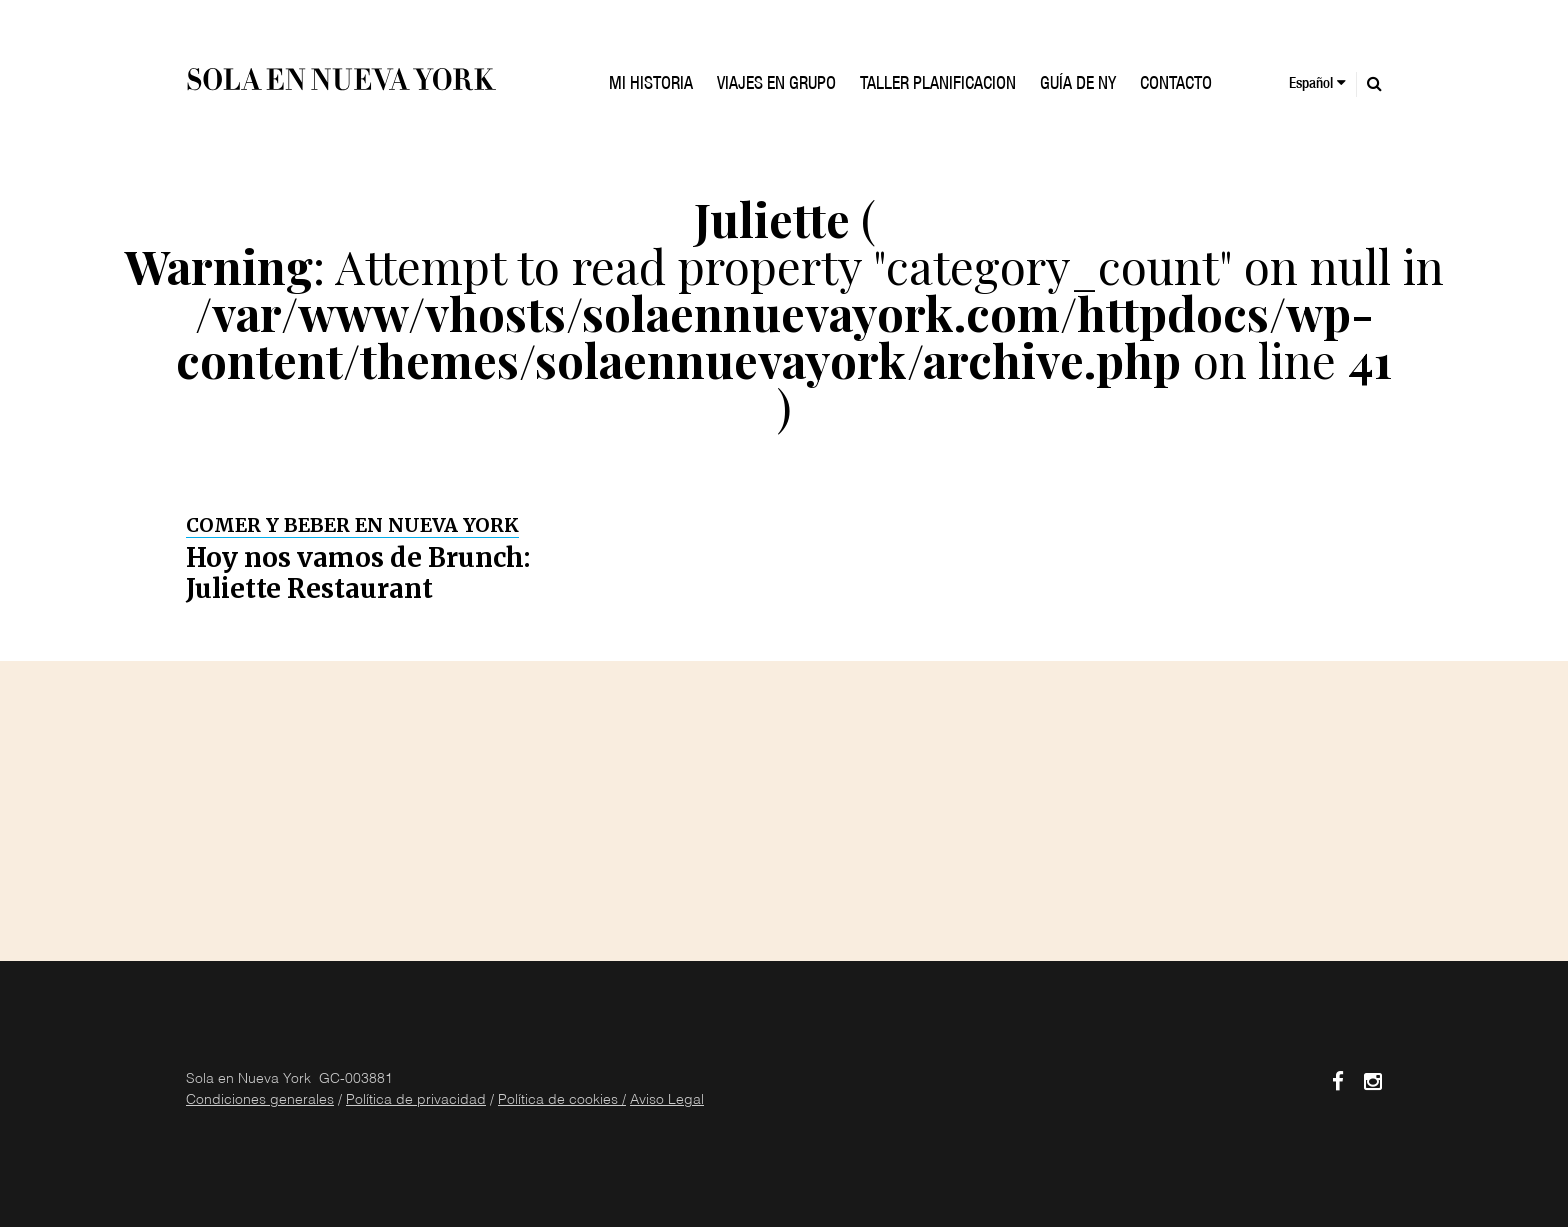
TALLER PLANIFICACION (938, 85)
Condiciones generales (260, 1101)
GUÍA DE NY (1078, 85)
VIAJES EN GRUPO (776, 85)
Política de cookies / (562, 1101)
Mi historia (651, 85)
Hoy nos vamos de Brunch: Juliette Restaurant (358, 573)
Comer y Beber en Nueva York (352, 525)
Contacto (1176, 85)
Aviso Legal (667, 1101)
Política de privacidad (416, 1101)
